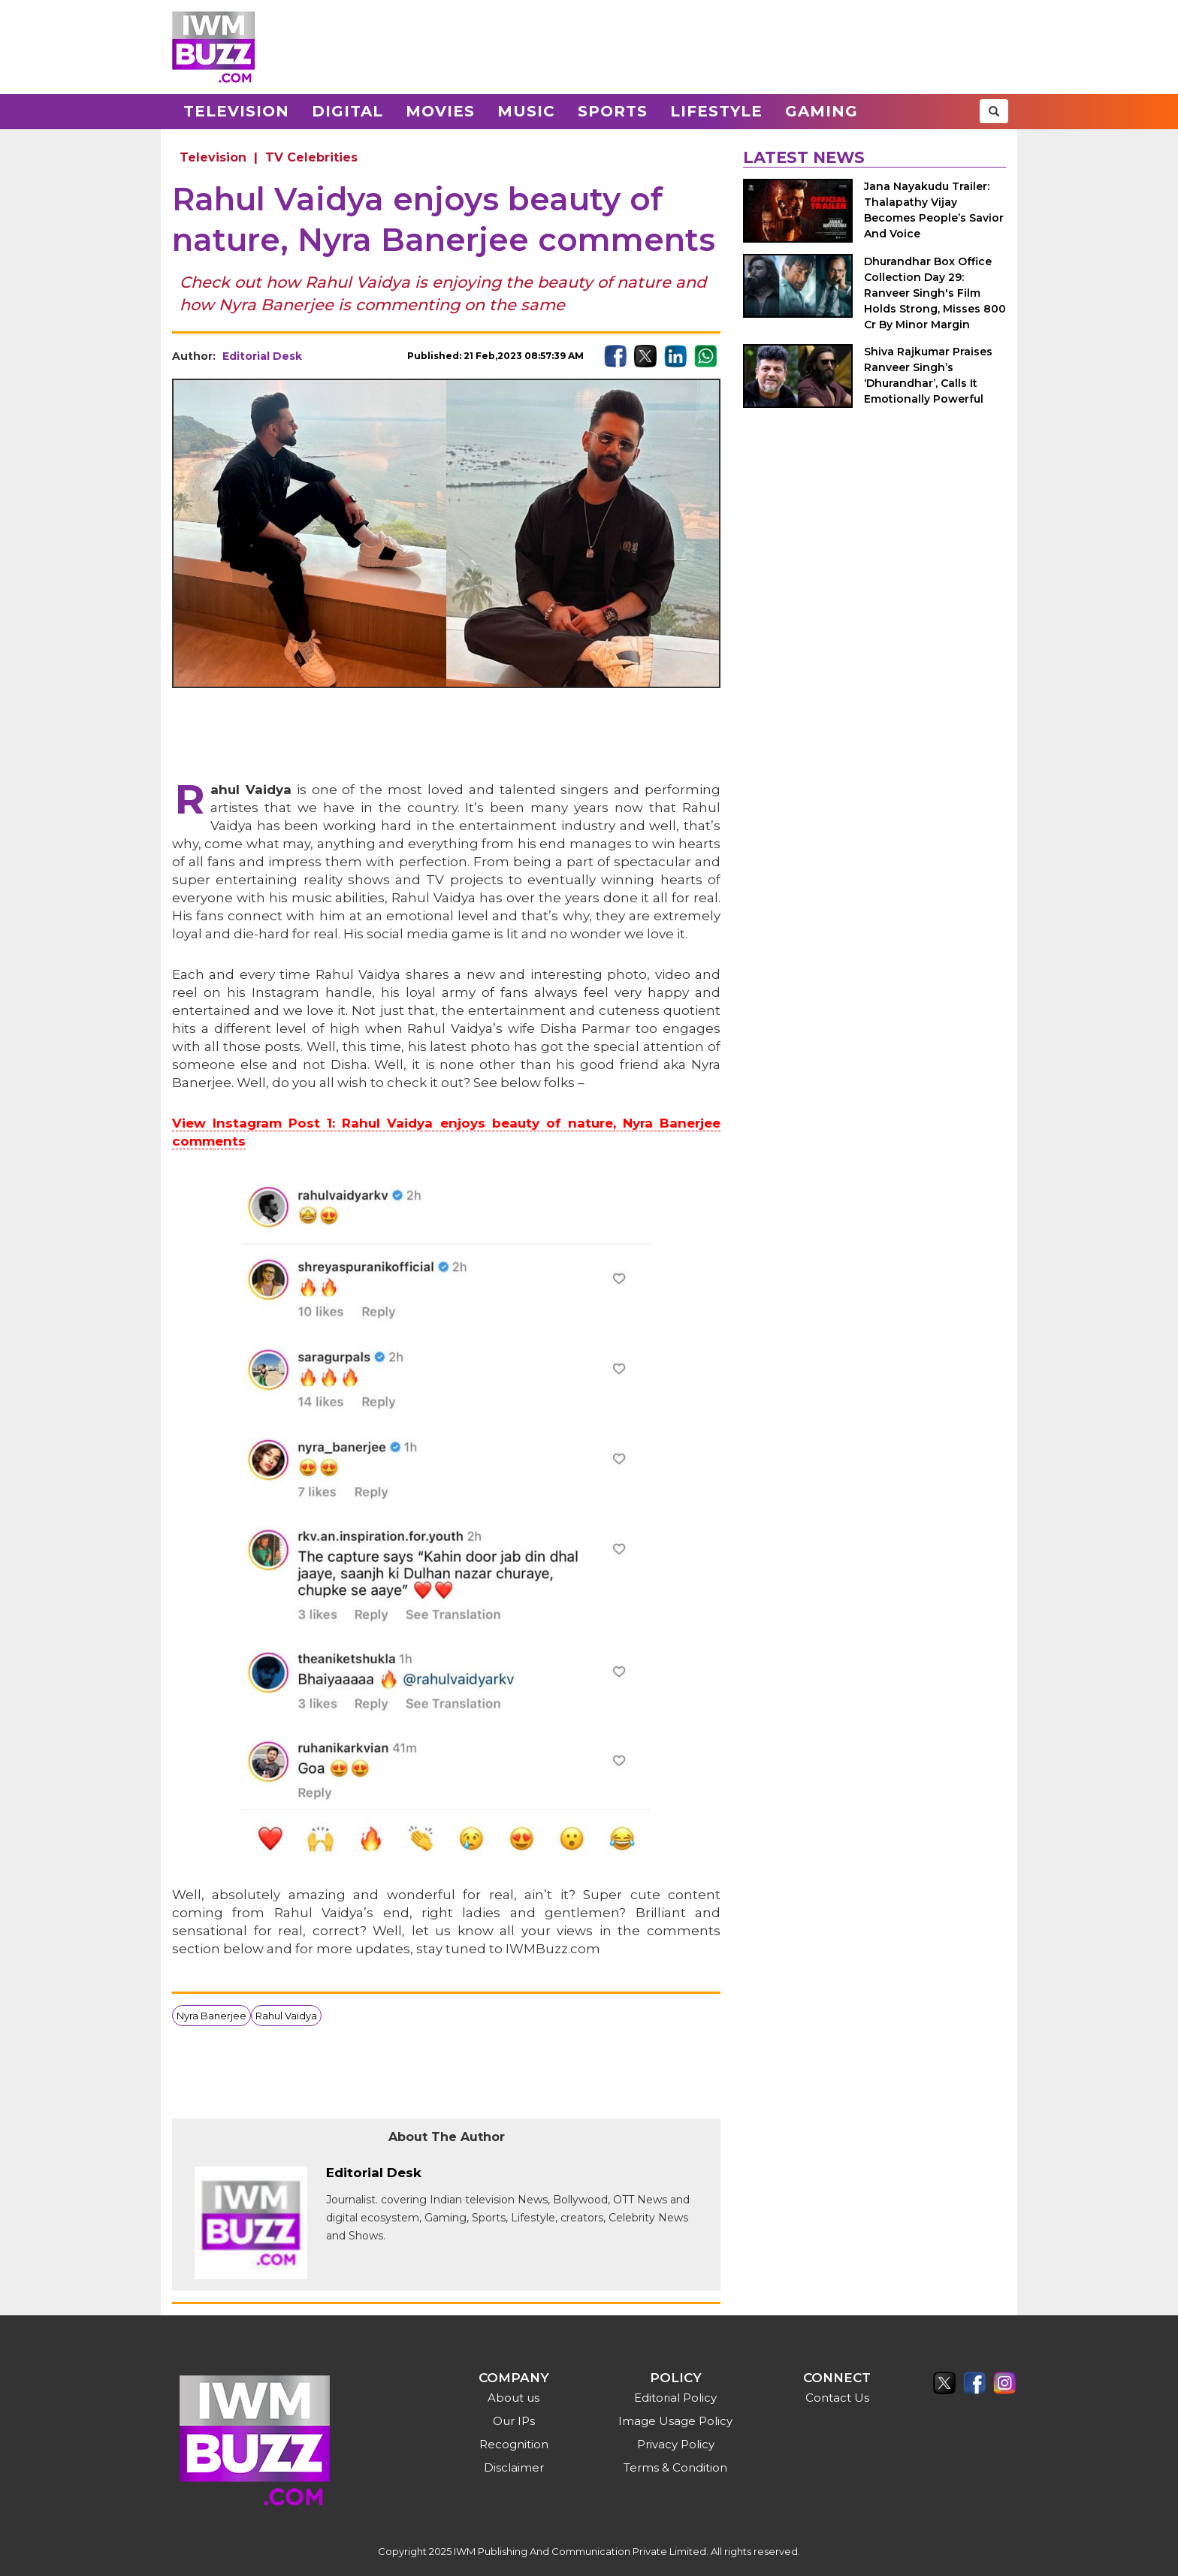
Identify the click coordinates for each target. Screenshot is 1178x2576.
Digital (347, 111)
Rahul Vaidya (286, 2016)
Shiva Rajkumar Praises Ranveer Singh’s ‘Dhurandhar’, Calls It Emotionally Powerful (928, 375)
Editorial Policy (675, 2397)
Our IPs (514, 2421)
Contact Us (837, 2397)
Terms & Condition (675, 2467)
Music (526, 111)
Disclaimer (514, 2467)
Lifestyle (716, 111)
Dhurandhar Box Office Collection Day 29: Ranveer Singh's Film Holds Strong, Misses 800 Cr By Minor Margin (935, 293)
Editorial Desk (262, 356)
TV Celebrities (311, 157)
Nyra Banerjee (211, 2016)
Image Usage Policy (675, 2421)
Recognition (513, 2444)
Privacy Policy (675, 2444)
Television (236, 111)
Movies (440, 111)
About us (513, 2397)
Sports (613, 111)
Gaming (821, 111)
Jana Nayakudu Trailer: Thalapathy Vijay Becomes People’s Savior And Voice (934, 210)
